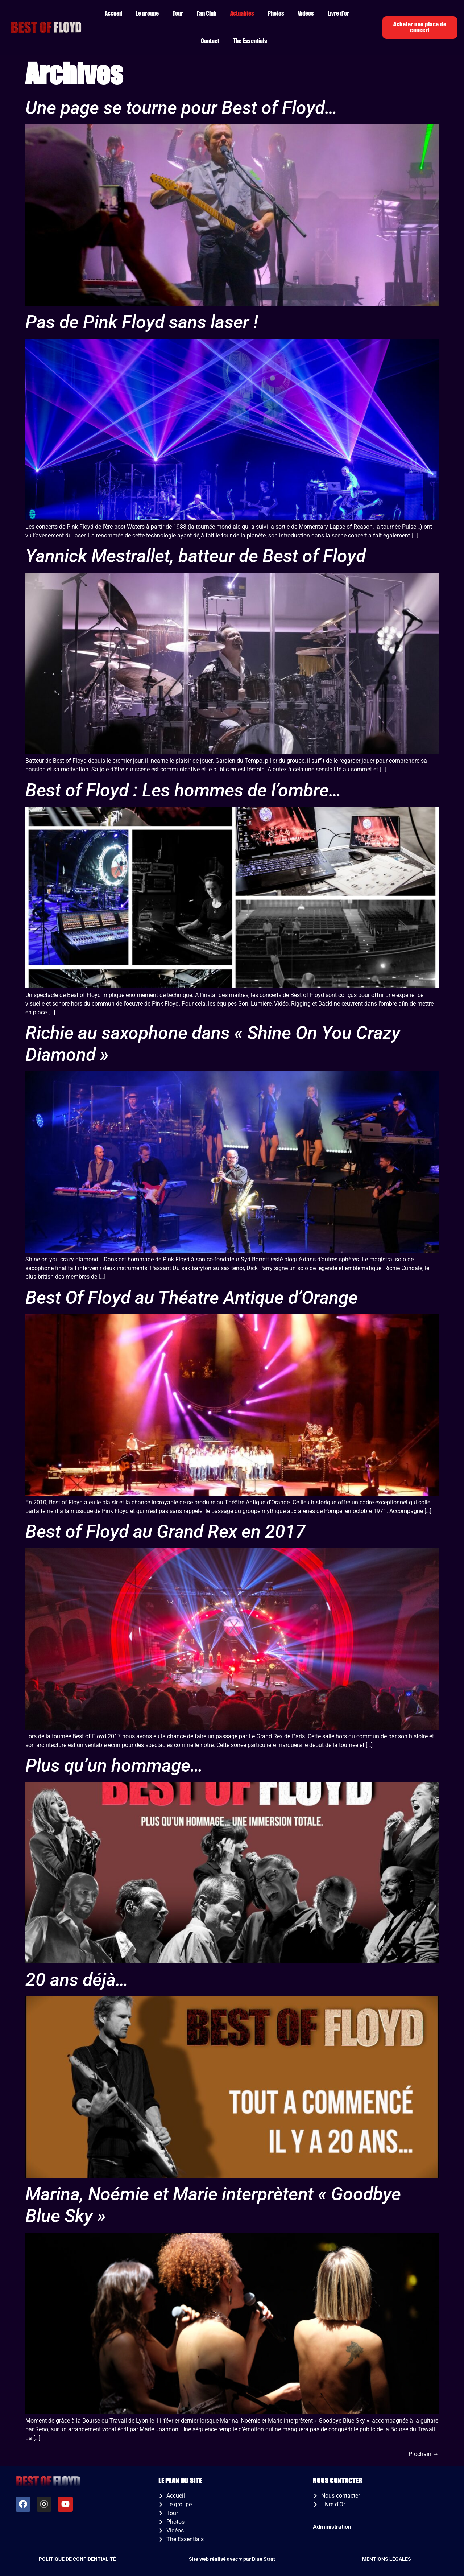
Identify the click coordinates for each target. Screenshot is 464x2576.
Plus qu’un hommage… (114, 1765)
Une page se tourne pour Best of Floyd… (181, 107)
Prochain (424, 2454)
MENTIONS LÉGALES (386, 2559)
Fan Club (206, 13)
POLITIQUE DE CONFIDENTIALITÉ (77, 2559)
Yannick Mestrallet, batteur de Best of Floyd (195, 555)
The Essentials (250, 41)
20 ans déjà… (76, 1979)
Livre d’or (338, 13)
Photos (276, 13)
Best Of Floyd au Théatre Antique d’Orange (191, 1297)
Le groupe (147, 13)
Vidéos (306, 13)
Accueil (113, 13)
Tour (178, 13)
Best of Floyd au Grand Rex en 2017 (165, 1531)
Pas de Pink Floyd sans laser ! (141, 322)
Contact (210, 41)
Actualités (242, 13)
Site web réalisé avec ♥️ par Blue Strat (232, 2559)
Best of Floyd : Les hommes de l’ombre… (183, 790)
